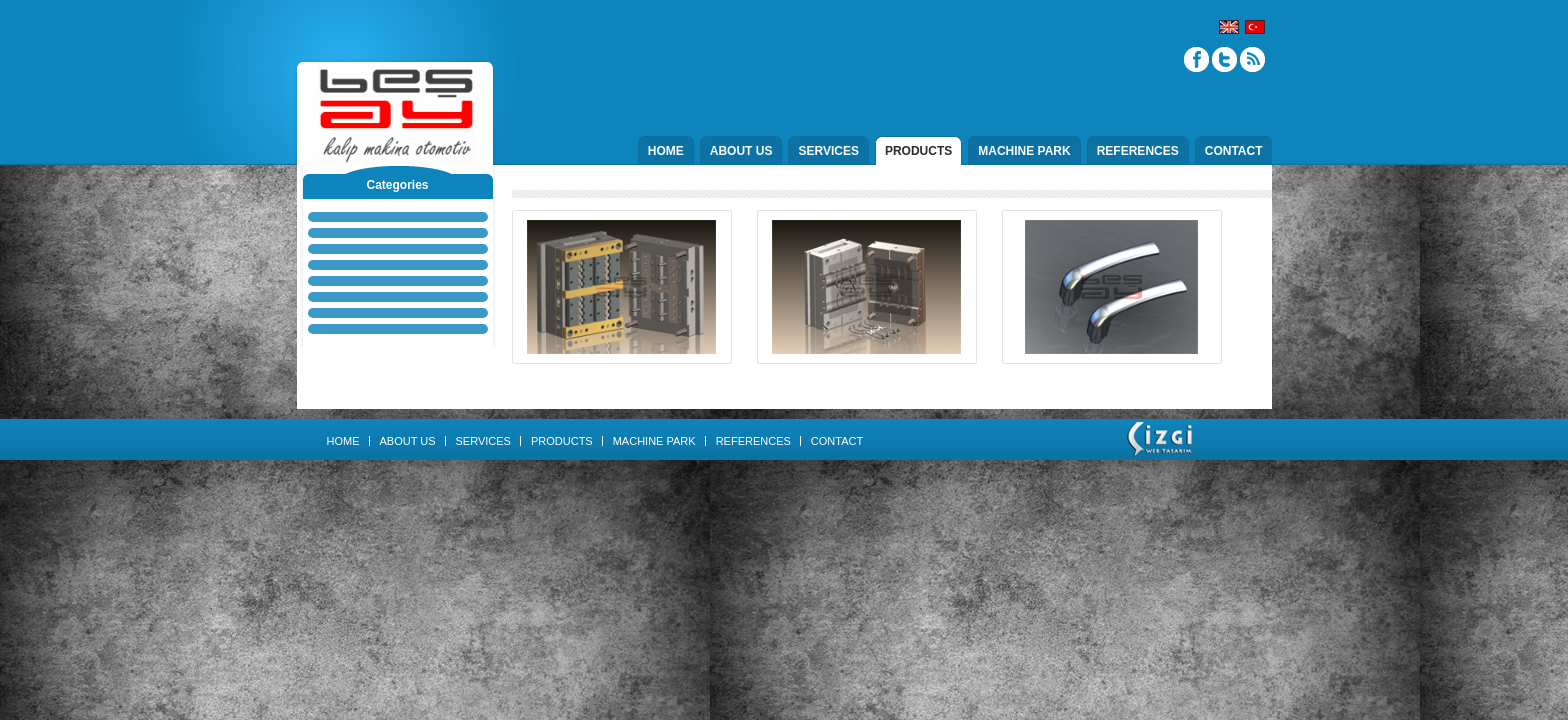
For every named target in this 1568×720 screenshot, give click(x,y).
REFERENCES (1138, 151)
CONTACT (1234, 151)
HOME (666, 151)
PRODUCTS (918, 151)
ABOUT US (741, 151)
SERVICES (828, 151)
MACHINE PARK (1024, 151)
